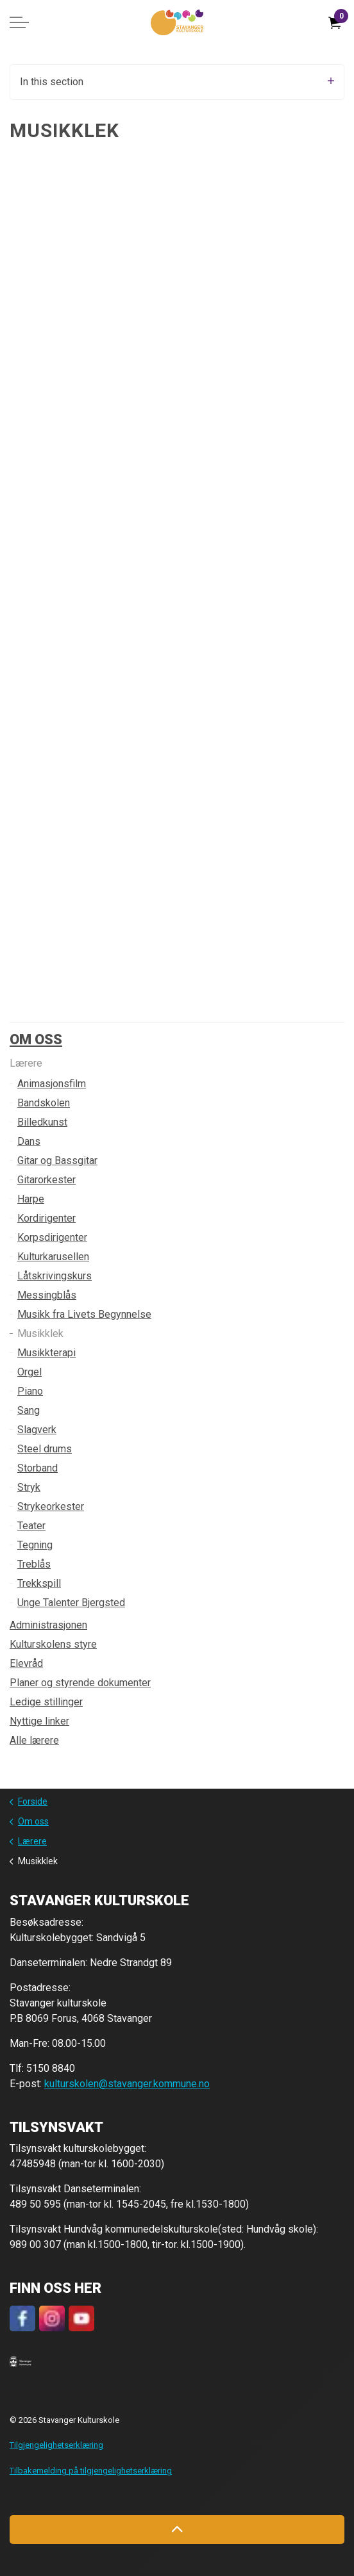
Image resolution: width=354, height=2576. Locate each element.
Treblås (34, 1564)
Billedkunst (42, 1122)
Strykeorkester (50, 1506)
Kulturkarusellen (53, 1257)
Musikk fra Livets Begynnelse (84, 1314)
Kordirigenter (46, 1218)
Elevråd (26, 1663)
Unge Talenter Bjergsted (71, 1602)
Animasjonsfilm (51, 1084)
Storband (37, 1468)
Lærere (26, 1063)
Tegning (35, 1545)
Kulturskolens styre (53, 1644)
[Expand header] (19, 22)
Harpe (30, 1199)
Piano (30, 1391)
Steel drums (44, 1449)
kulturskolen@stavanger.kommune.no (127, 2084)
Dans (28, 1141)
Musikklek (40, 1333)
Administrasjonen (48, 1625)
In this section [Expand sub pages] (177, 82)
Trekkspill (39, 1583)
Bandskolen (43, 1103)
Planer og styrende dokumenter (80, 1683)
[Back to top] (177, 2529)
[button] (20, 2361)
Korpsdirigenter (52, 1237)
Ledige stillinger (46, 1702)
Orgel (29, 1372)
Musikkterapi (46, 1353)
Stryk (28, 1487)
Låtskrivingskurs (54, 1276)
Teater (31, 1526)
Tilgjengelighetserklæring (56, 2445)
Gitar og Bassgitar (57, 1160)
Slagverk (36, 1429)
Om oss (36, 1039)
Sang (28, 1410)
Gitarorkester (46, 1180)
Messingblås (46, 1295)
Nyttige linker (39, 1721)
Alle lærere (34, 1740)
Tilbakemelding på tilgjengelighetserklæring (91, 2470)
